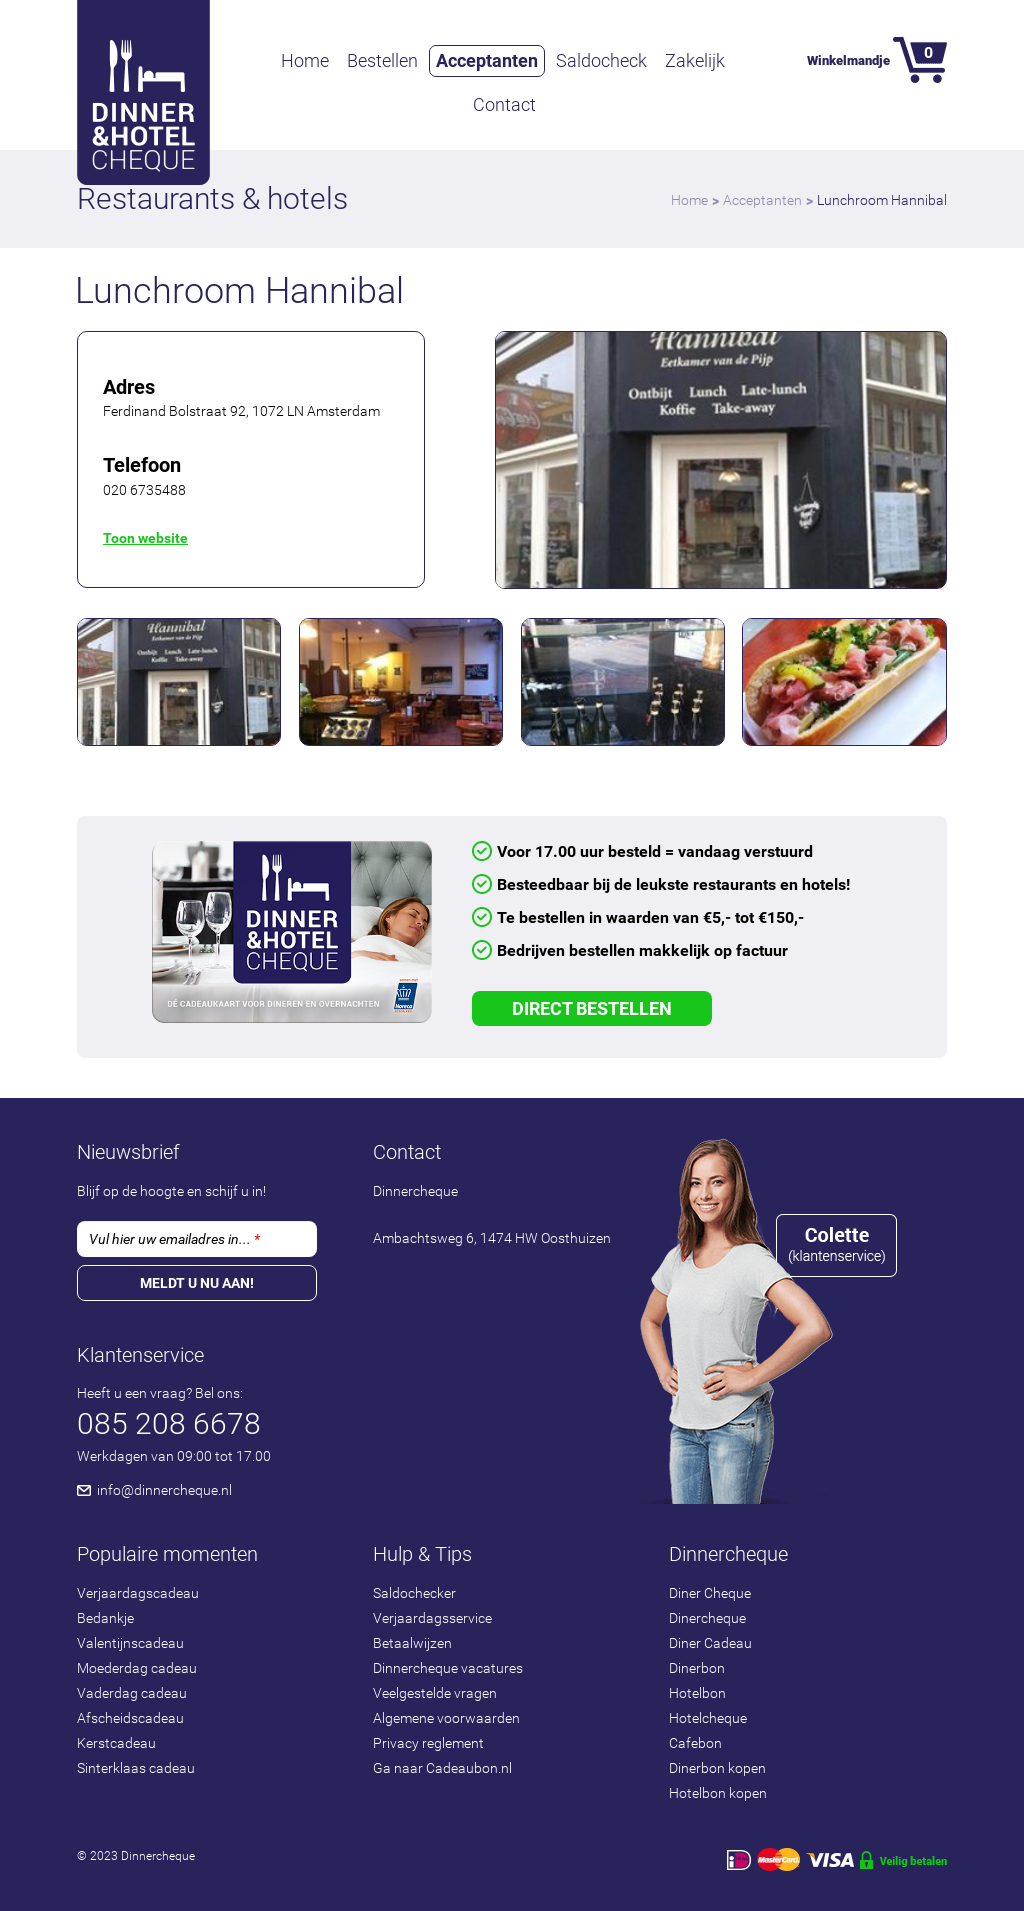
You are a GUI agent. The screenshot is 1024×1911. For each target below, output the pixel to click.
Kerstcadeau (116, 1743)
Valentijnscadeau (130, 1643)
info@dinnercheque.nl (164, 1490)
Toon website (145, 538)
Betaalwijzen (412, 1643)
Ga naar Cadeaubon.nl (442, 1768)
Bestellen (382, 60)
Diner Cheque (710, 1593)
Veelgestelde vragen (435, 1693)
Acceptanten (487, 60)
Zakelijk (695, 60)
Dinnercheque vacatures (448, 1668)
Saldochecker (414, 1593)
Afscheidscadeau (130, 1718)
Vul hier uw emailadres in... (174, 1239)
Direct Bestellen (592, 1008)
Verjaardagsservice (432, 1618)
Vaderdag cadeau (132, 1693)
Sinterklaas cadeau (136, 1768)
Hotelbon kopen (718, 1793)
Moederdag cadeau (137, 1668)
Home (305, 60)
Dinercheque (707, 1618)
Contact (504, 104)
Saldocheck (601, 60)
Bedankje (105, 1618)
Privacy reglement (428, 1743)
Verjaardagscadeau (138, 1593)
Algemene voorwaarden (446, 1718)
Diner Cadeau (710, 1643)
